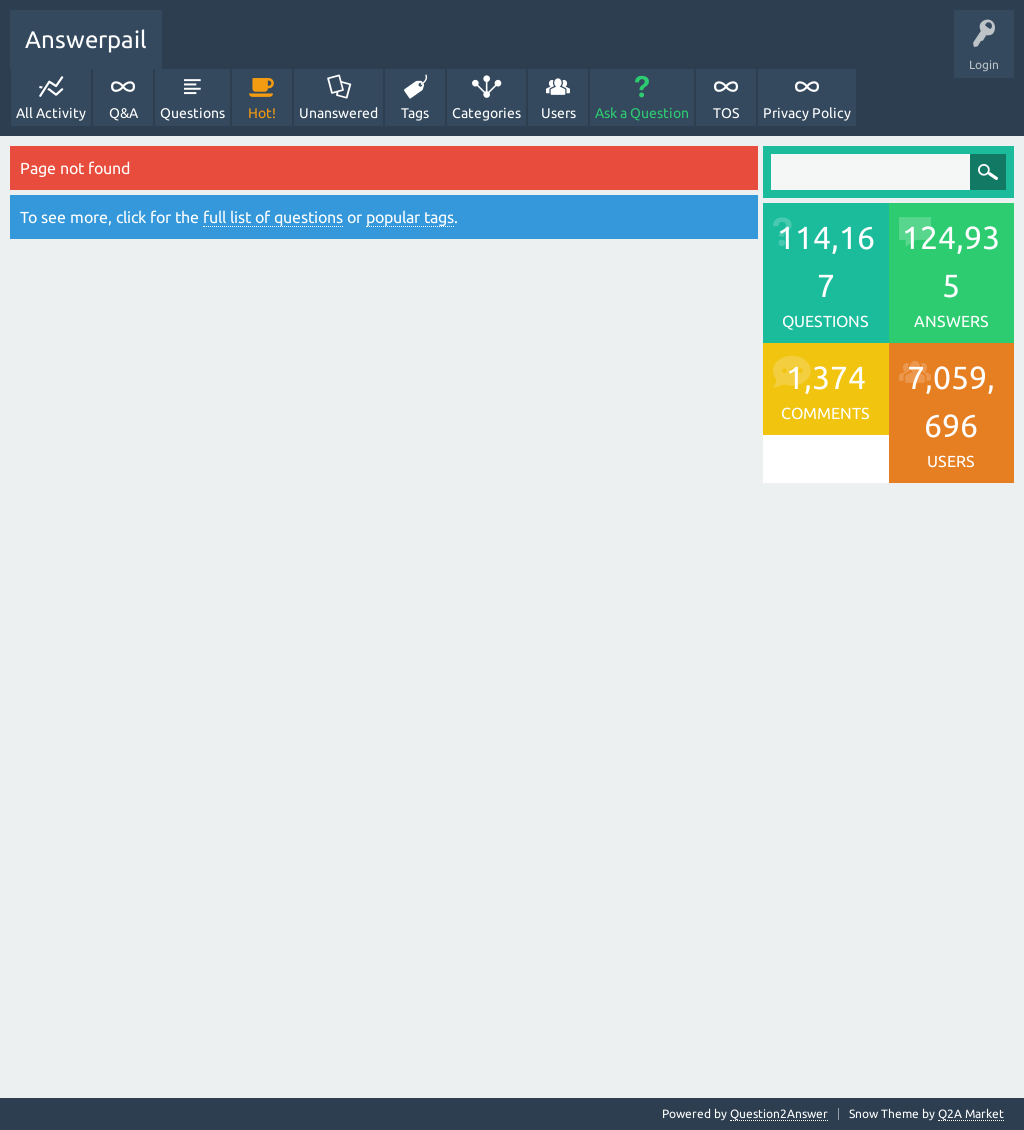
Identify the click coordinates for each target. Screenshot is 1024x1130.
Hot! (262, 113)
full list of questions (273, 217)
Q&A (123, 113)
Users (558, 113)
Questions (192, 113)
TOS (726, 113)
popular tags (410, 217)
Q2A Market (971, 1113)
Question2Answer (779, 1113)
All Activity (51, 113)
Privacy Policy (807, 113)
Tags (415, 113)
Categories (486, 113)
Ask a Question (642, 113)
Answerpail (86, 39)
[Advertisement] (384, 468)
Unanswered (338, 113)
